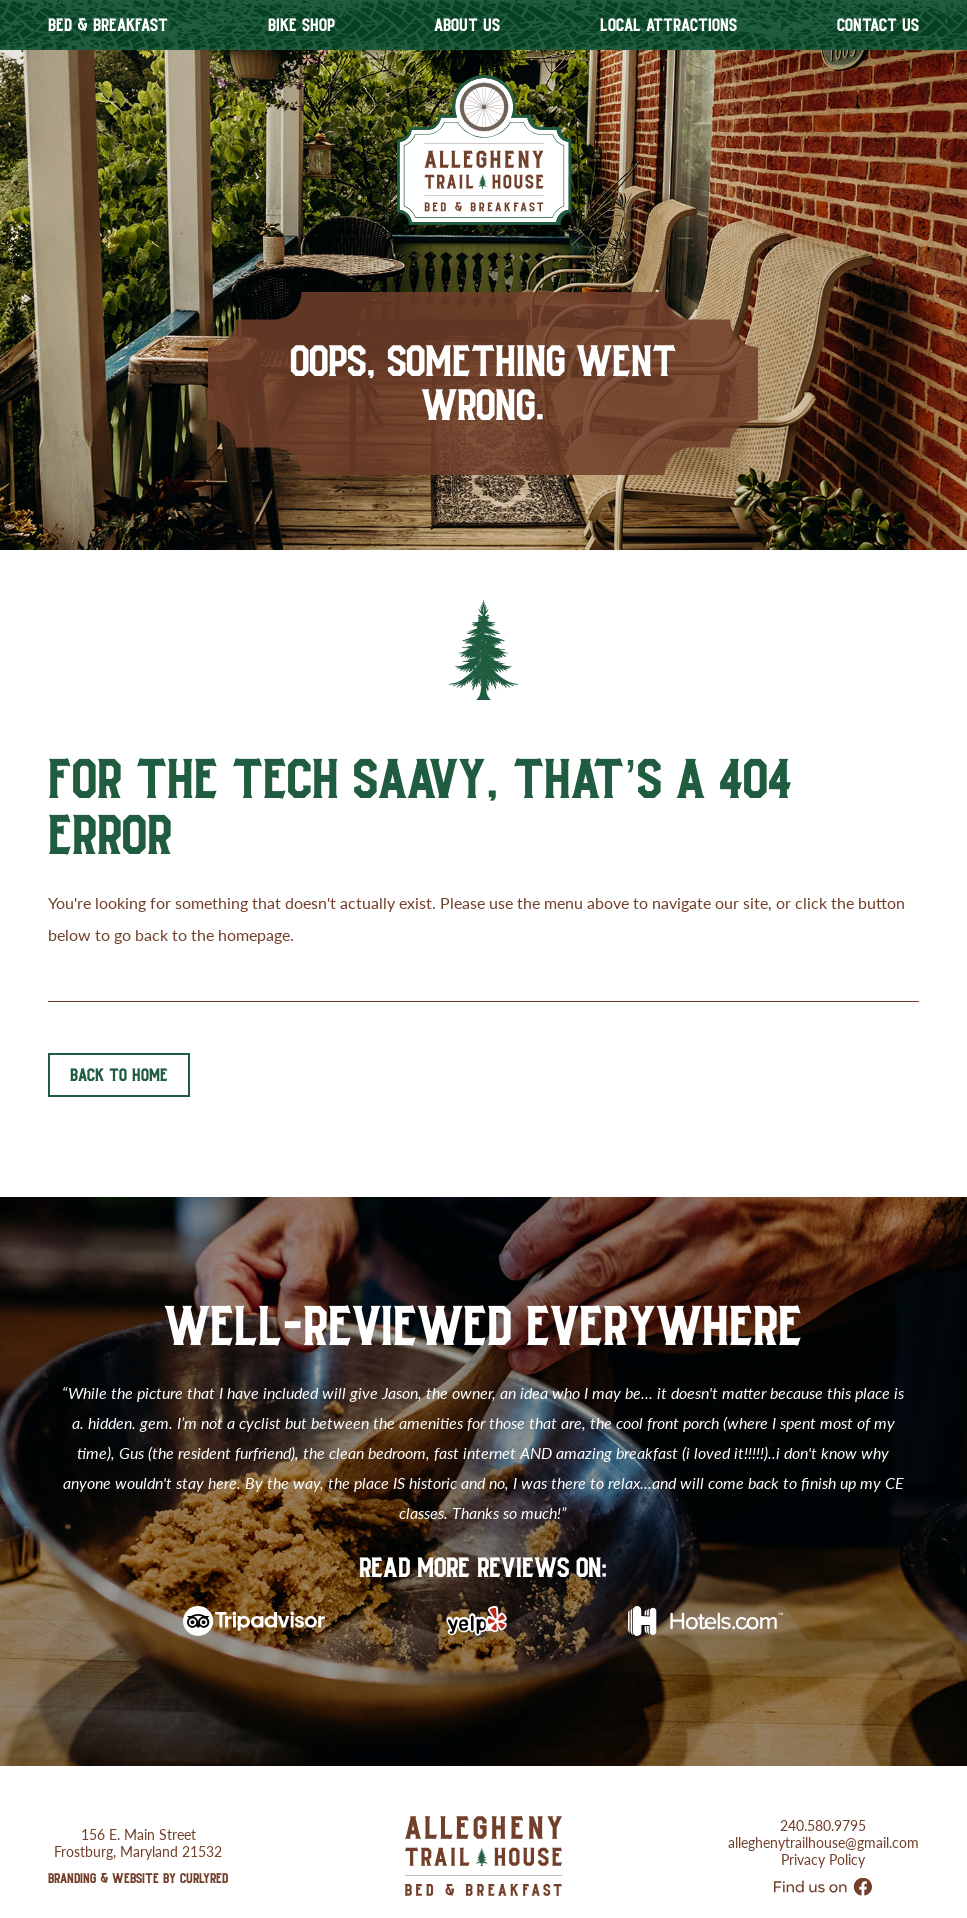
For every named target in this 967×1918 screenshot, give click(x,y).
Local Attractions (668, 25)
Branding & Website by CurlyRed (138, 1850)
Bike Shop (301, 25)
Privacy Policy (823, 1831)
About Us (467, 25)
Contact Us (878, 25)
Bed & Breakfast (108, 25)
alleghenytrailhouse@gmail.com (823, 1814)
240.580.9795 (823, 1797)
